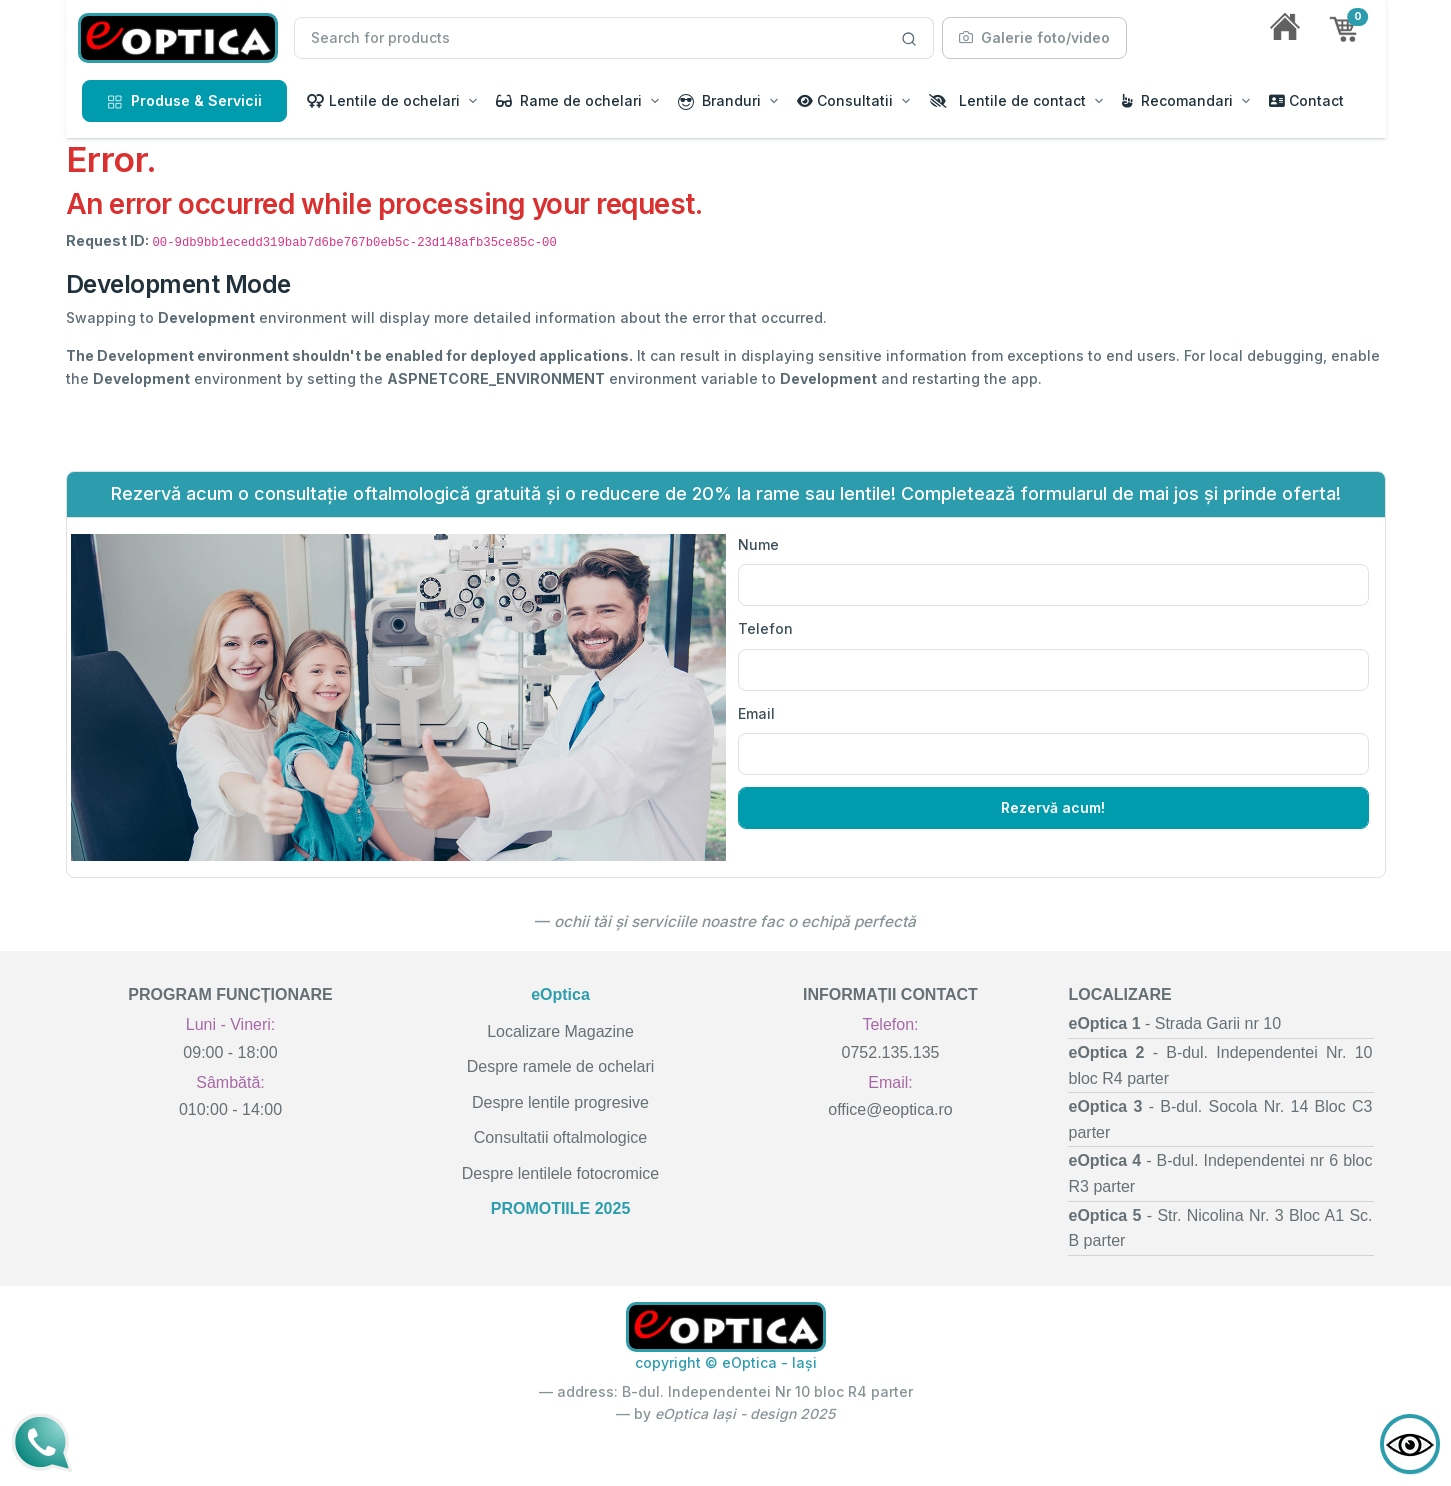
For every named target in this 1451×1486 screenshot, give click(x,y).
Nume (758, 544)
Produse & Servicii (184, 100)
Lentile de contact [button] (1007, 100)
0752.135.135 (891, 1052)
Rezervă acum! (1053, 807)
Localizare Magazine (560, 1031)
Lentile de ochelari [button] (383, 100)
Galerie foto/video (1034, 37)
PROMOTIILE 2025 (561, 1208)
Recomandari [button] (1177, 100)
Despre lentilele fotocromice (560, 1173)
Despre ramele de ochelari (561, 1066)
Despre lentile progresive (560, 1102)
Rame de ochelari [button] (569, 100)
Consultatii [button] (845, 100)
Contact (1306, 100)
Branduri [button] (719, 101)
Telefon (765, 628)
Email (756, 713)
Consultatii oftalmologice (560, 1137)
